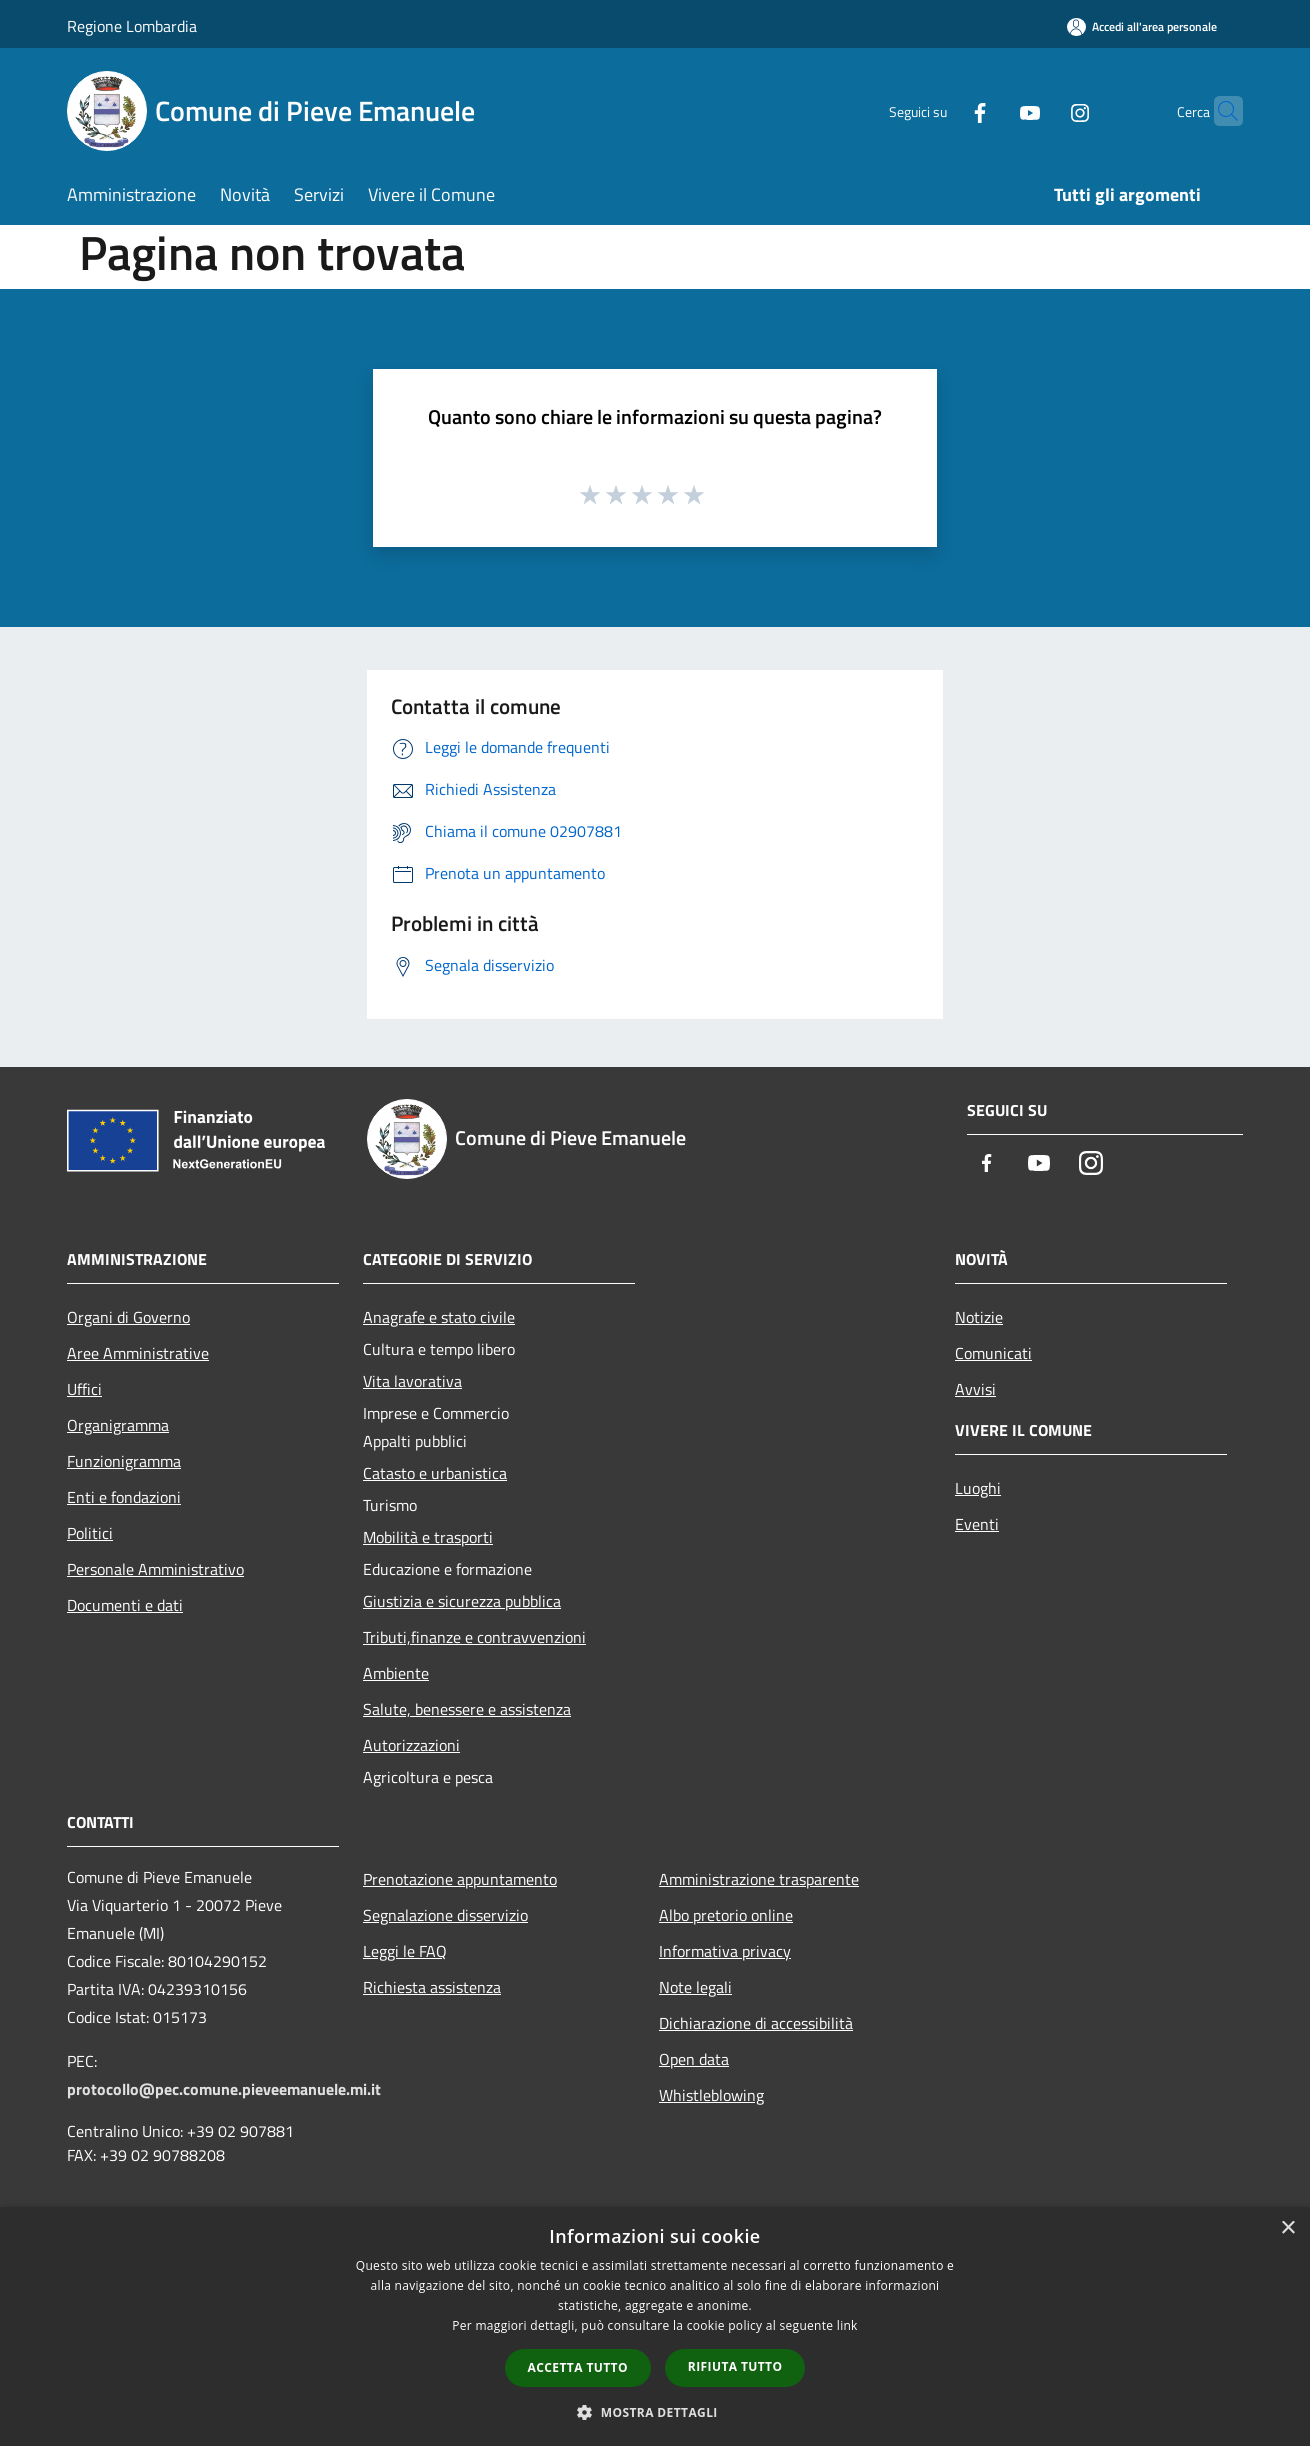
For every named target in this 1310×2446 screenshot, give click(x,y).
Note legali (695, 1987)
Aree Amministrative (138, 1353)
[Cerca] (1219, 111)
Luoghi (978, 1488)
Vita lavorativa (412, 1381)
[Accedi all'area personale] (1142, 26)
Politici (90, 1533)
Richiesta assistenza (432, 1987)
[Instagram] (1041, 110)
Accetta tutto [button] (578, 2367)
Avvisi (975, 1389)
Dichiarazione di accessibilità (756, 2023)
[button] (655, 2412)
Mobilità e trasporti (428, 1537)
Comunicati (993, 1353)
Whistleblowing (711, 2095)
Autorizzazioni (411, 1745)
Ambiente (396, 1673)
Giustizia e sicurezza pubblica (462, 1601)
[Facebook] (941, 110)
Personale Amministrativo (155, 1569)
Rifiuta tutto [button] (735, 2366)
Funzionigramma (124, 1461)
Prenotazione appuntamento (460, 1879)
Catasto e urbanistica (435, 1473)
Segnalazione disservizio (445, 1915)
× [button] (1287, 2228)
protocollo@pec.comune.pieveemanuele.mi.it (224, 2089)
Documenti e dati (125, 1605)
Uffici (84, 1389)
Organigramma (118, 1425)
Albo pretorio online (726, 1915)
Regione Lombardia (132, 26)
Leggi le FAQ (405, 1951)
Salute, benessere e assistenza (467, 1709)
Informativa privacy (725, 1951)
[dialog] (655, 2326)
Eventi (977, 1524)
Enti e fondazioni (124, 1497)
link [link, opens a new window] (847, 2325)
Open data (694, 2059)
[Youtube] (991, 110)
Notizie (979, 1317)
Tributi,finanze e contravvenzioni (474, 1637)
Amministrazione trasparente (759, 1879)
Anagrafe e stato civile (439, 1317)
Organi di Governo (128, 1317)
